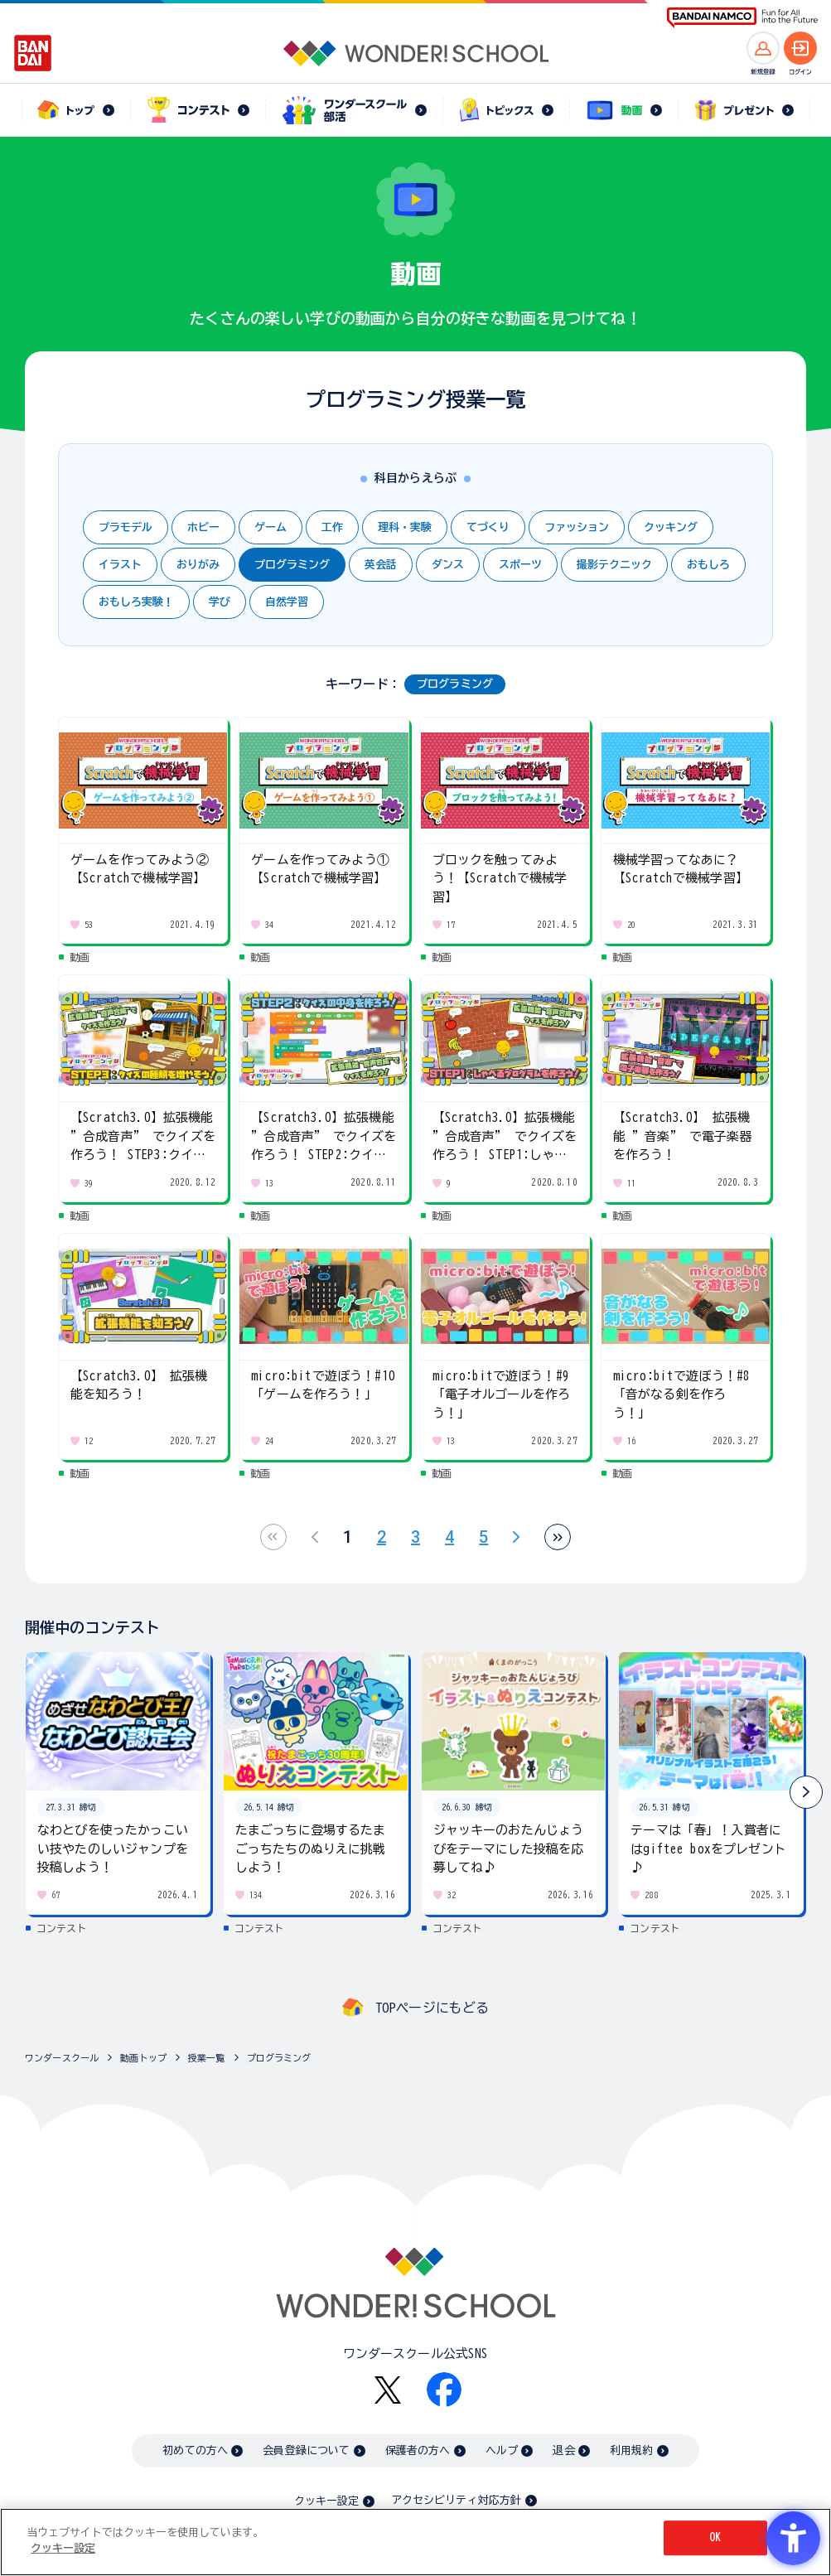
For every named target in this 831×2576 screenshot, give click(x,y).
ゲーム (270, 527)
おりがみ (198, 564)
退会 (563, 2450)
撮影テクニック (614, 564)
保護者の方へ (418, 2450)
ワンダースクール (62, 2057)
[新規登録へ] (763, 48)
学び (219, 602)
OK (715, 2537)
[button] (806, 1792)
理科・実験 (405, 527)
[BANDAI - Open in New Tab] (33, 53)
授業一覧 (206, 2057)
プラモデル (125, 527)
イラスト (120, 564)
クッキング (671, 527)
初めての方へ (195, 2450)
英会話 (381, 564)
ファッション (576, 527)
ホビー (203, 527)
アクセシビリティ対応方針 (456, 2500)
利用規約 (632, 2450)
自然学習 (286, 602)
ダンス (448, 564)
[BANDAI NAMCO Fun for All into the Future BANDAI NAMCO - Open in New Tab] (742, 17)
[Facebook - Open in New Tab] (444, 2389)
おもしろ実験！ (136, 602)
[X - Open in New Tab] (387, 2390)
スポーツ (520, 564)
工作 (332, 527)
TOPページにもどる (432, 2007)
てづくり (488, 527)
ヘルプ (502, 2450)
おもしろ (708, 564)
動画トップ (143, 2057)
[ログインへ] (800, 48)
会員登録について (306, 2450)
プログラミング (292, 564)
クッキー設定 (326, 2501)
